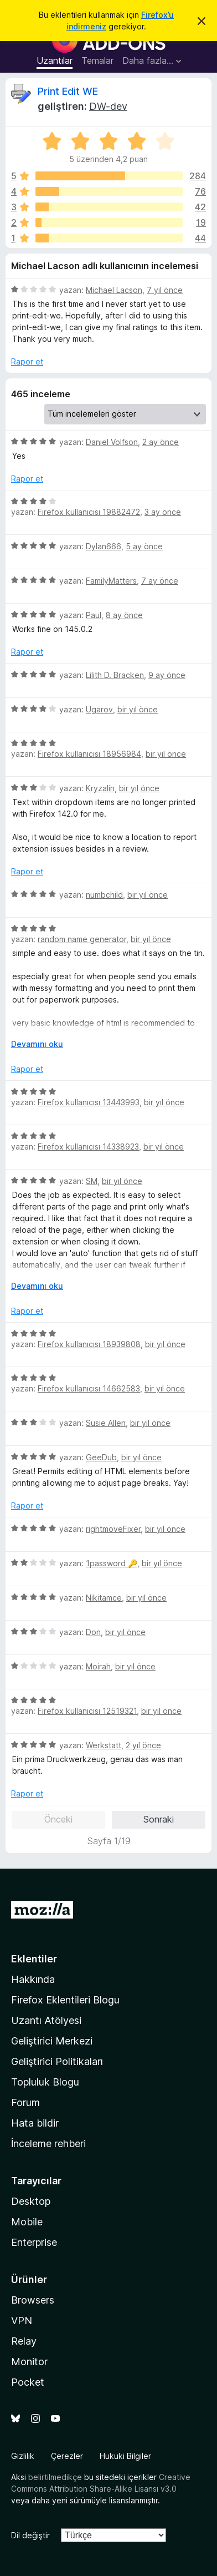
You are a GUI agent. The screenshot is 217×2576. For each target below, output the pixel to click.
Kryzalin (100, 788)
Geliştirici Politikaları (57, 2061)
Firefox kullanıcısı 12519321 (87, 1710)
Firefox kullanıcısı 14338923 (88, 1146)
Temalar (97, 60)
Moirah (98, 1666)
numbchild (104, 894)
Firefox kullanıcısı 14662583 (89, 1388)
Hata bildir (35, 2123)
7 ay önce (159, 580)
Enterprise (34, 2242)
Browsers (32, 2300)
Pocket (27, 2382)
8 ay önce (124, 615)
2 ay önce (160, 442)
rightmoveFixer (113, 1529)
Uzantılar (55, 60)
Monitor (29, 2361)
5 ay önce (144, 546)
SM (91, 1181)
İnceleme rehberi (48, 2143)
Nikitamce (104, 1597)
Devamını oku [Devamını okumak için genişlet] (37, 1044)
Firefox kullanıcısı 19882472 (89, 512)
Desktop (30, 2201)
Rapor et (27, 361)
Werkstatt (103, 1745)
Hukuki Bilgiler (125, 2456)
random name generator (82, 939)
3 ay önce (162, 512)
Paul (93, 615)
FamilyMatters (111, 580)
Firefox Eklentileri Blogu (65, 2000)
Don (93, 1632)
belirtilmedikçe (55, 2477)
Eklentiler (34, 1959)
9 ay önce (166, 675)
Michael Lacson (114, 290)
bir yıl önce (137, 709)
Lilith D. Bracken (115, 675)
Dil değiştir (30, 2535)
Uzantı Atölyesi (46, 2020)
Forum (25, 2102)
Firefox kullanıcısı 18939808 (89, 1344)
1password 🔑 (111, 1563)
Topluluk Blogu (45, 2082)
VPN (21, 2320)
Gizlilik (22, 2456)
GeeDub (101, 1457)
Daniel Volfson (112, 442)
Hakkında (33, 1979)
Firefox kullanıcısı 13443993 (89, 1102)
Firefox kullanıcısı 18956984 (89, 753)
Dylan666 (103, 546)
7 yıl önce (165, 290)
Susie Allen (106, 1423)
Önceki (58, 1819)
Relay (24, 2341)
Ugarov (99, 709)
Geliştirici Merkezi (51, 2041)
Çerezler (67, 2456)
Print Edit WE (68, 91)
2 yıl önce (143, 1745)
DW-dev (108, 106)
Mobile (27, 2222)
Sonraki (158, 1819)
